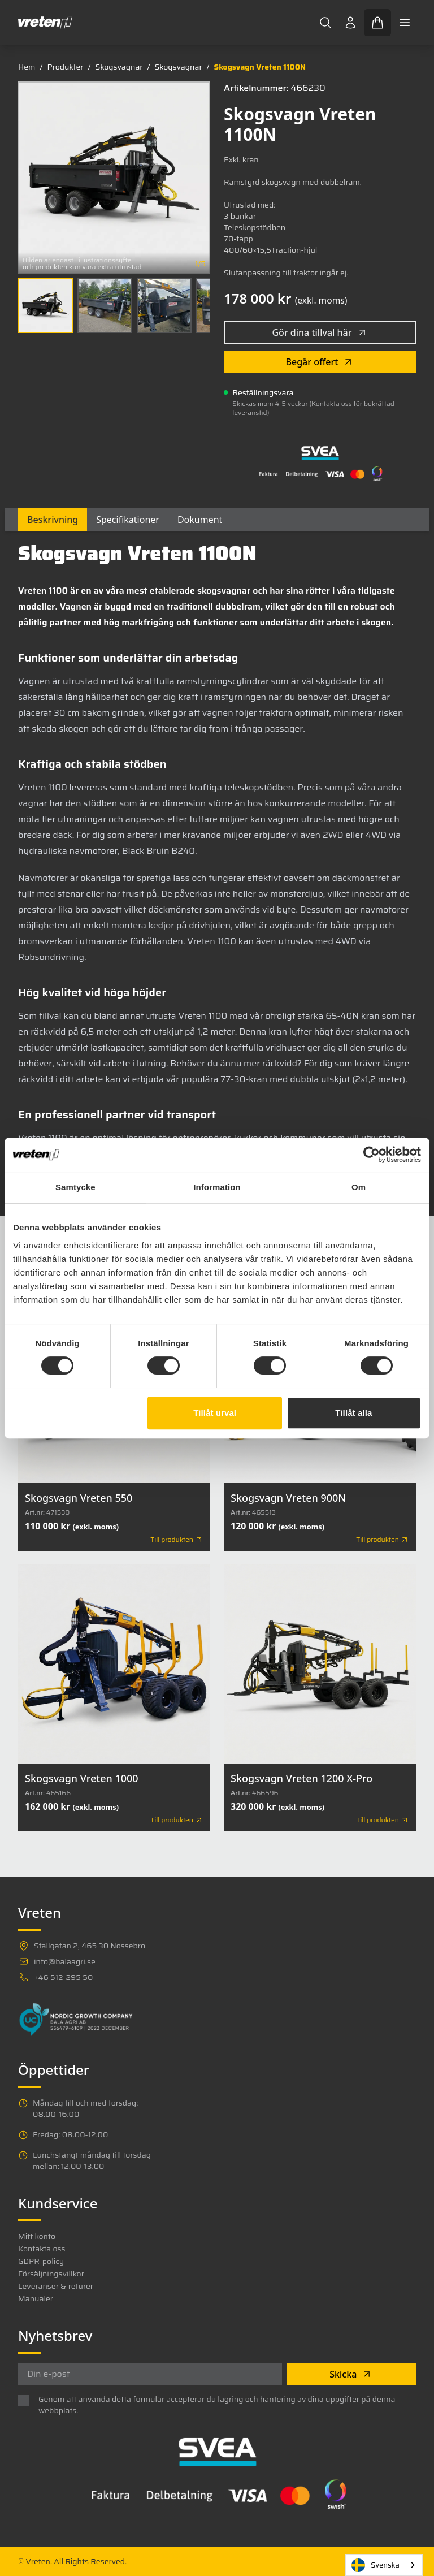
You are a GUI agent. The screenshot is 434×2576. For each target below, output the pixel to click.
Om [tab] (358, 1187)
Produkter (65, 66)
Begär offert (320, 362)
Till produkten (176, 1539)
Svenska (375, 2565)
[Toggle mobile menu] (404, 22)
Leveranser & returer (55, 2286)
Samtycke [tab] (75, 1187)
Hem (26, 66)
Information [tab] (217, 1187)
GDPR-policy (41, 2261)
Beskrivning (52, 519)
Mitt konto (36, 2236)
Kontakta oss (41, 2248)
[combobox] (384, 2565)
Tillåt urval (214, 1412)
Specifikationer (127, 519)
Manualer (35, 2298)
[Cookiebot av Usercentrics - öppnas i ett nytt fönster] (371, 1154)
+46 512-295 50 (63, 1977)
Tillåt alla (353, 1412)
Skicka (350, 2374)
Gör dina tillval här (319, 332)
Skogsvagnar (118, 66)
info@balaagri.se (65, 1961)
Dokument (199, 519)
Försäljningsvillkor (51, 2273)
